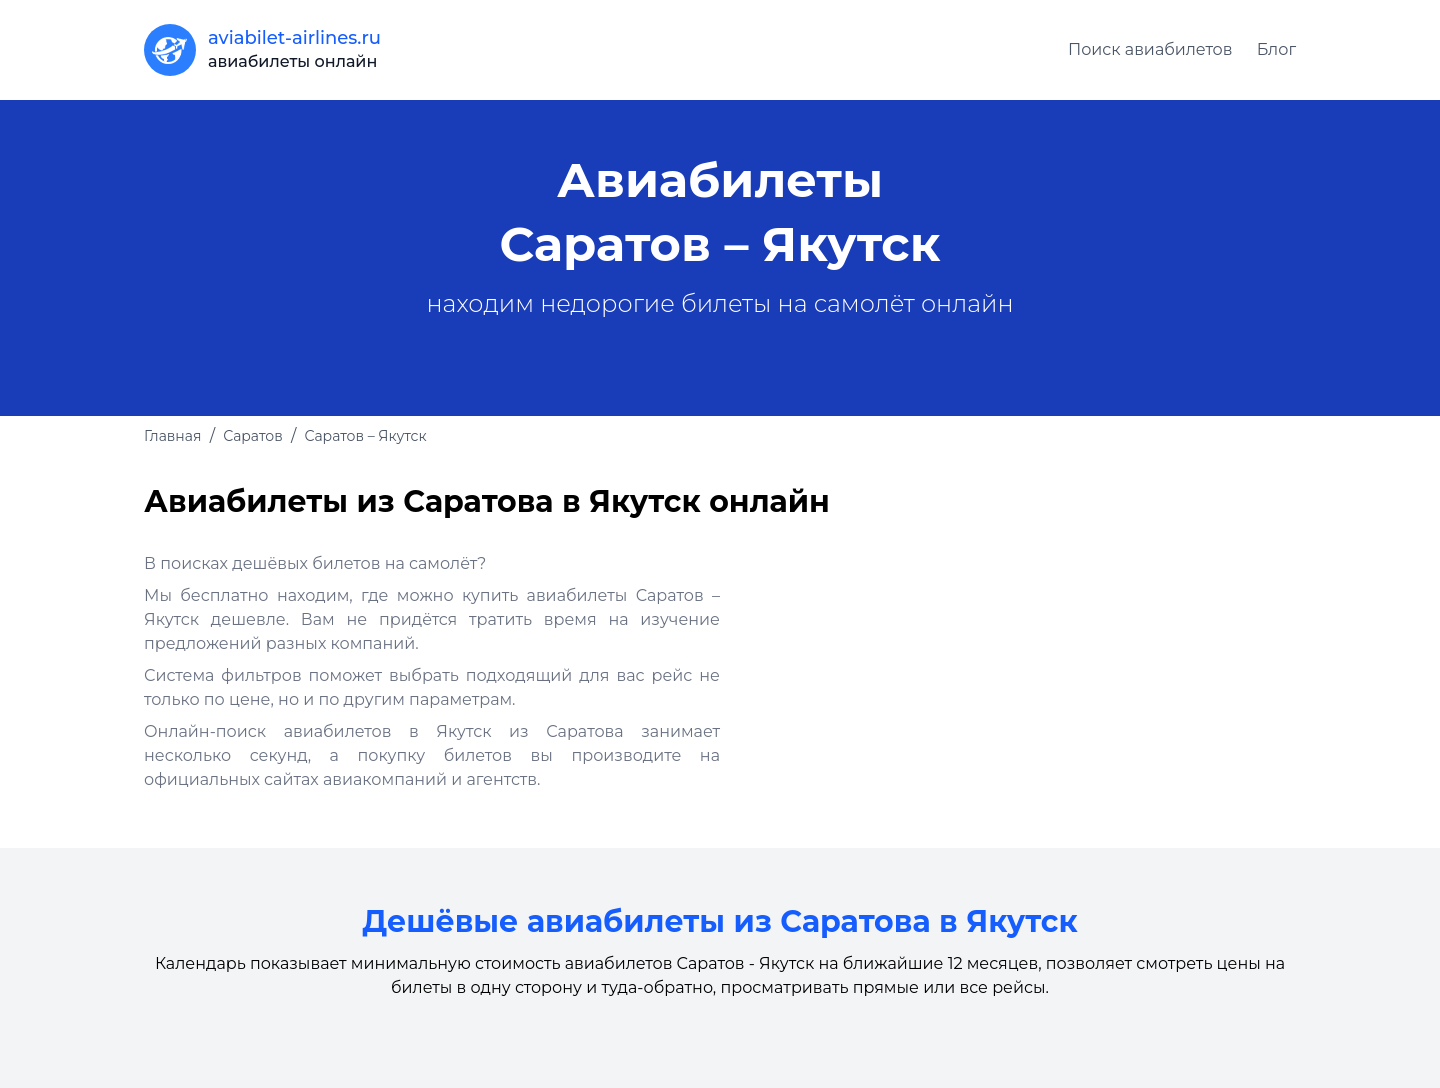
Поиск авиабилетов (1150, 49)
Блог (1276, 49)
